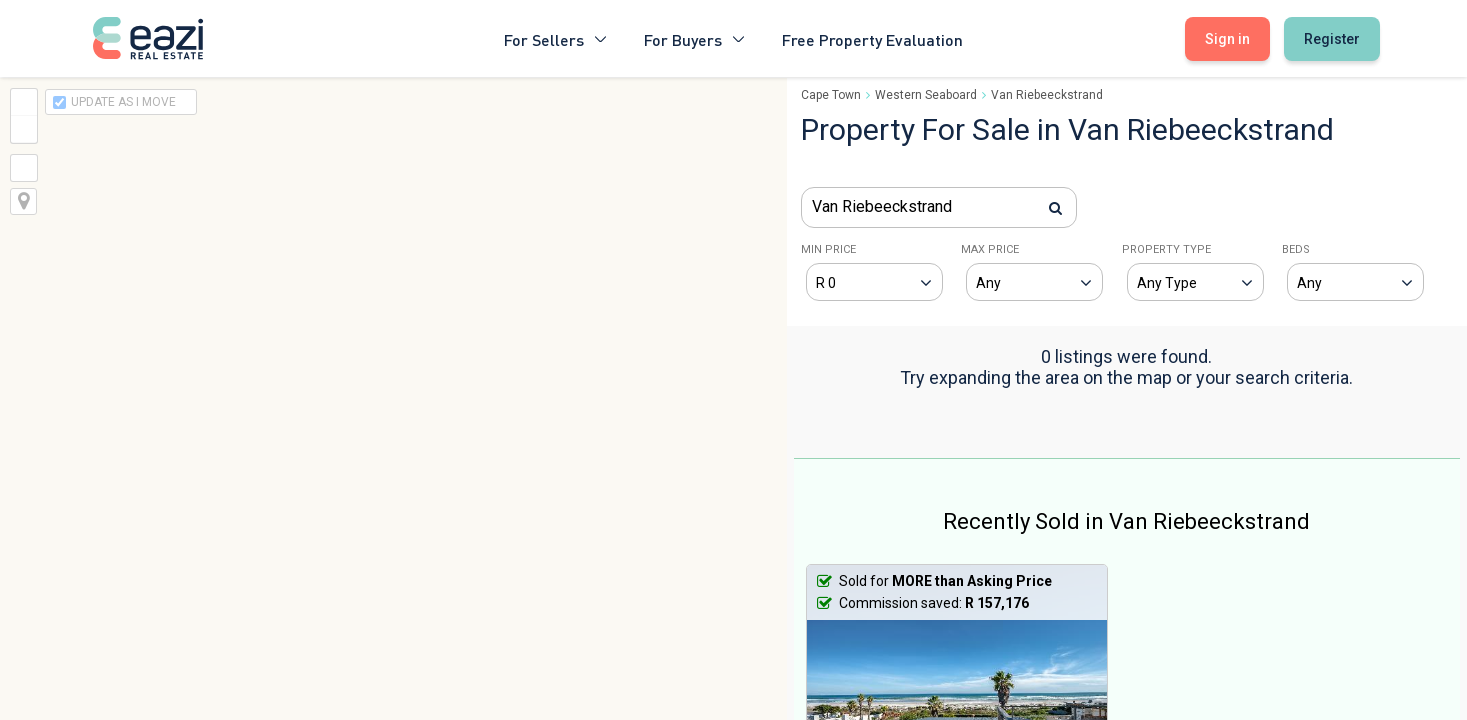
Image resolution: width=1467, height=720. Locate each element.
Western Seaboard (926, 95)
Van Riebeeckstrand (1047, 95)
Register (1332, 39)
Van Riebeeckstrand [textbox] (882, 206)
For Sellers (556, 38)
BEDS (1296, 249)
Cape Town (831, 95)
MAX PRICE (990, 249)
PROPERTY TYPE (1166, 249)
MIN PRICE (828, 249)
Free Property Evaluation (872, 38)
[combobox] (939, 207)
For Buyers (695, 38)
